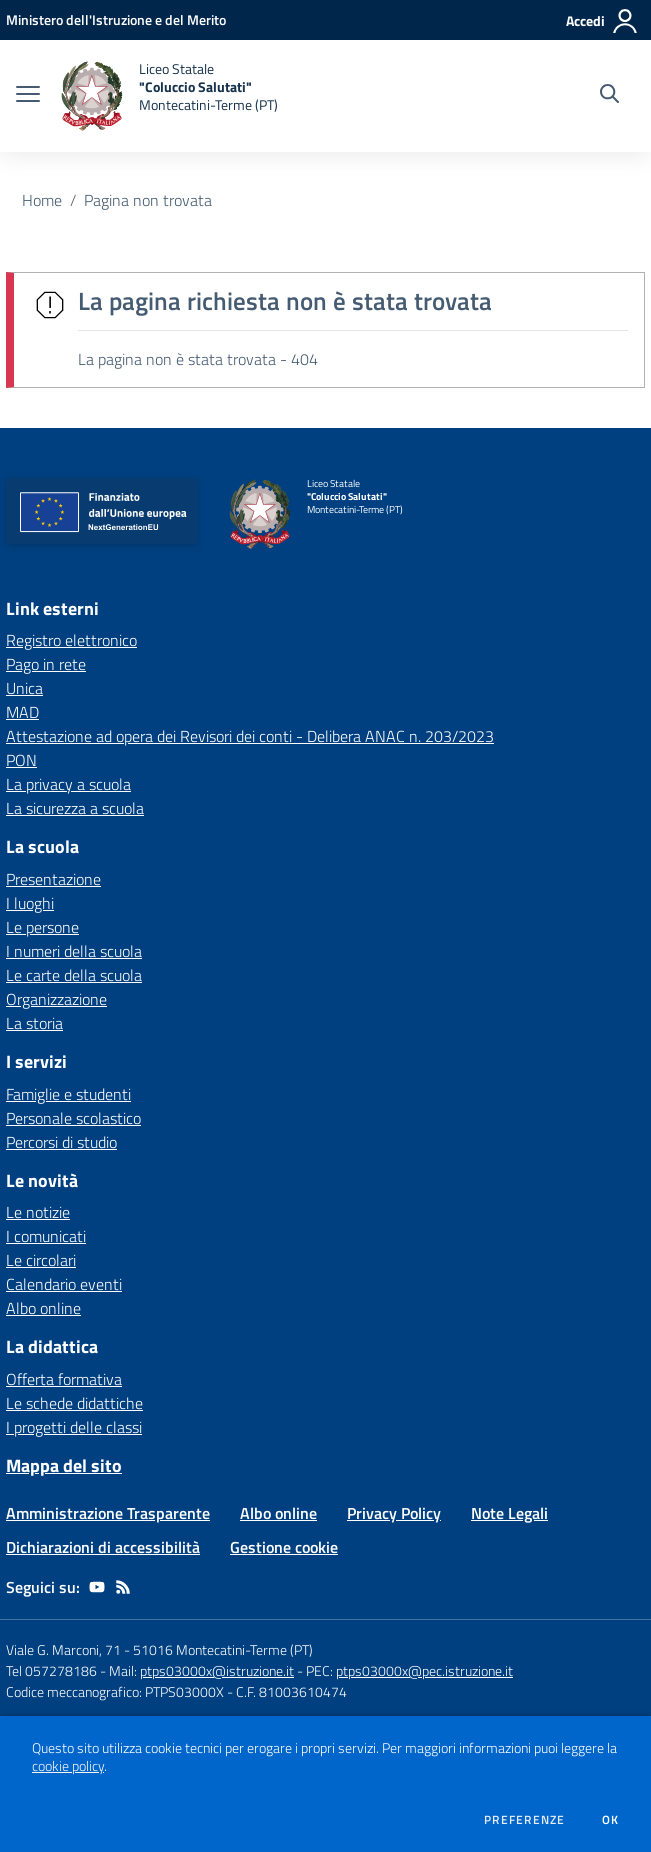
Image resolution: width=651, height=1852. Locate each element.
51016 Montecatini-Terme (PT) (223, 1649)
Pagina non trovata (148, 200)
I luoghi (30, 903)
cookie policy (68, 1766)
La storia (34, 1023)
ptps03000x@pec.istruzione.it (424, 1670)
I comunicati (46, 1236)
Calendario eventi (64, 1284)
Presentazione (53, 879)
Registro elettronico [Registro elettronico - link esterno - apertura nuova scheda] (71, 640)
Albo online (43, 1308)
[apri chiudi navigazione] (28, 96)
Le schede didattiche (74, 1403)
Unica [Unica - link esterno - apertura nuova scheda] (24, 688)
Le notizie (38, 1212)
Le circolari (41, 1260)
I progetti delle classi (74, 1427)
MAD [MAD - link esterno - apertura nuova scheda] (22, 712)
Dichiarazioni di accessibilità (103, 1547)
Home (42, 200)
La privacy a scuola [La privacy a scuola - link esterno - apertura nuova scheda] (68, 784)
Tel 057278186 (51, 1670)
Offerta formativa (64, 1379)
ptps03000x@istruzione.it (217, 1670)
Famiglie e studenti (68, 1094)
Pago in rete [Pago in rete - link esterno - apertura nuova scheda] (46, 664)
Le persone (42, 927)
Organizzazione (56, 999)
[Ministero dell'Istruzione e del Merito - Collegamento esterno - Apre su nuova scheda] (116, 19)
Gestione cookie (284, 1547)
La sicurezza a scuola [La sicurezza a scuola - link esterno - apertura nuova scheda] (75, 808)
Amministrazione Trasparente (108, 1513)
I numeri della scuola (74, 951)
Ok (611, 1820)
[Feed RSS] (123, 1587)
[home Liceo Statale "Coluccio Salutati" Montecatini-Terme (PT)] (169, 96)
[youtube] (97, 1587)
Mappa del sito (64, 1465)
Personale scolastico (73, 1118)
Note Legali (509, 1513)
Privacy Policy (394, 1513)
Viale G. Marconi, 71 (63, 1649)
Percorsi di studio (61, 1142)
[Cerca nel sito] (609, 96)
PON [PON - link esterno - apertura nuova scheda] (21, 760)
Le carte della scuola (74, 975)
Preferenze (524, 1820)
